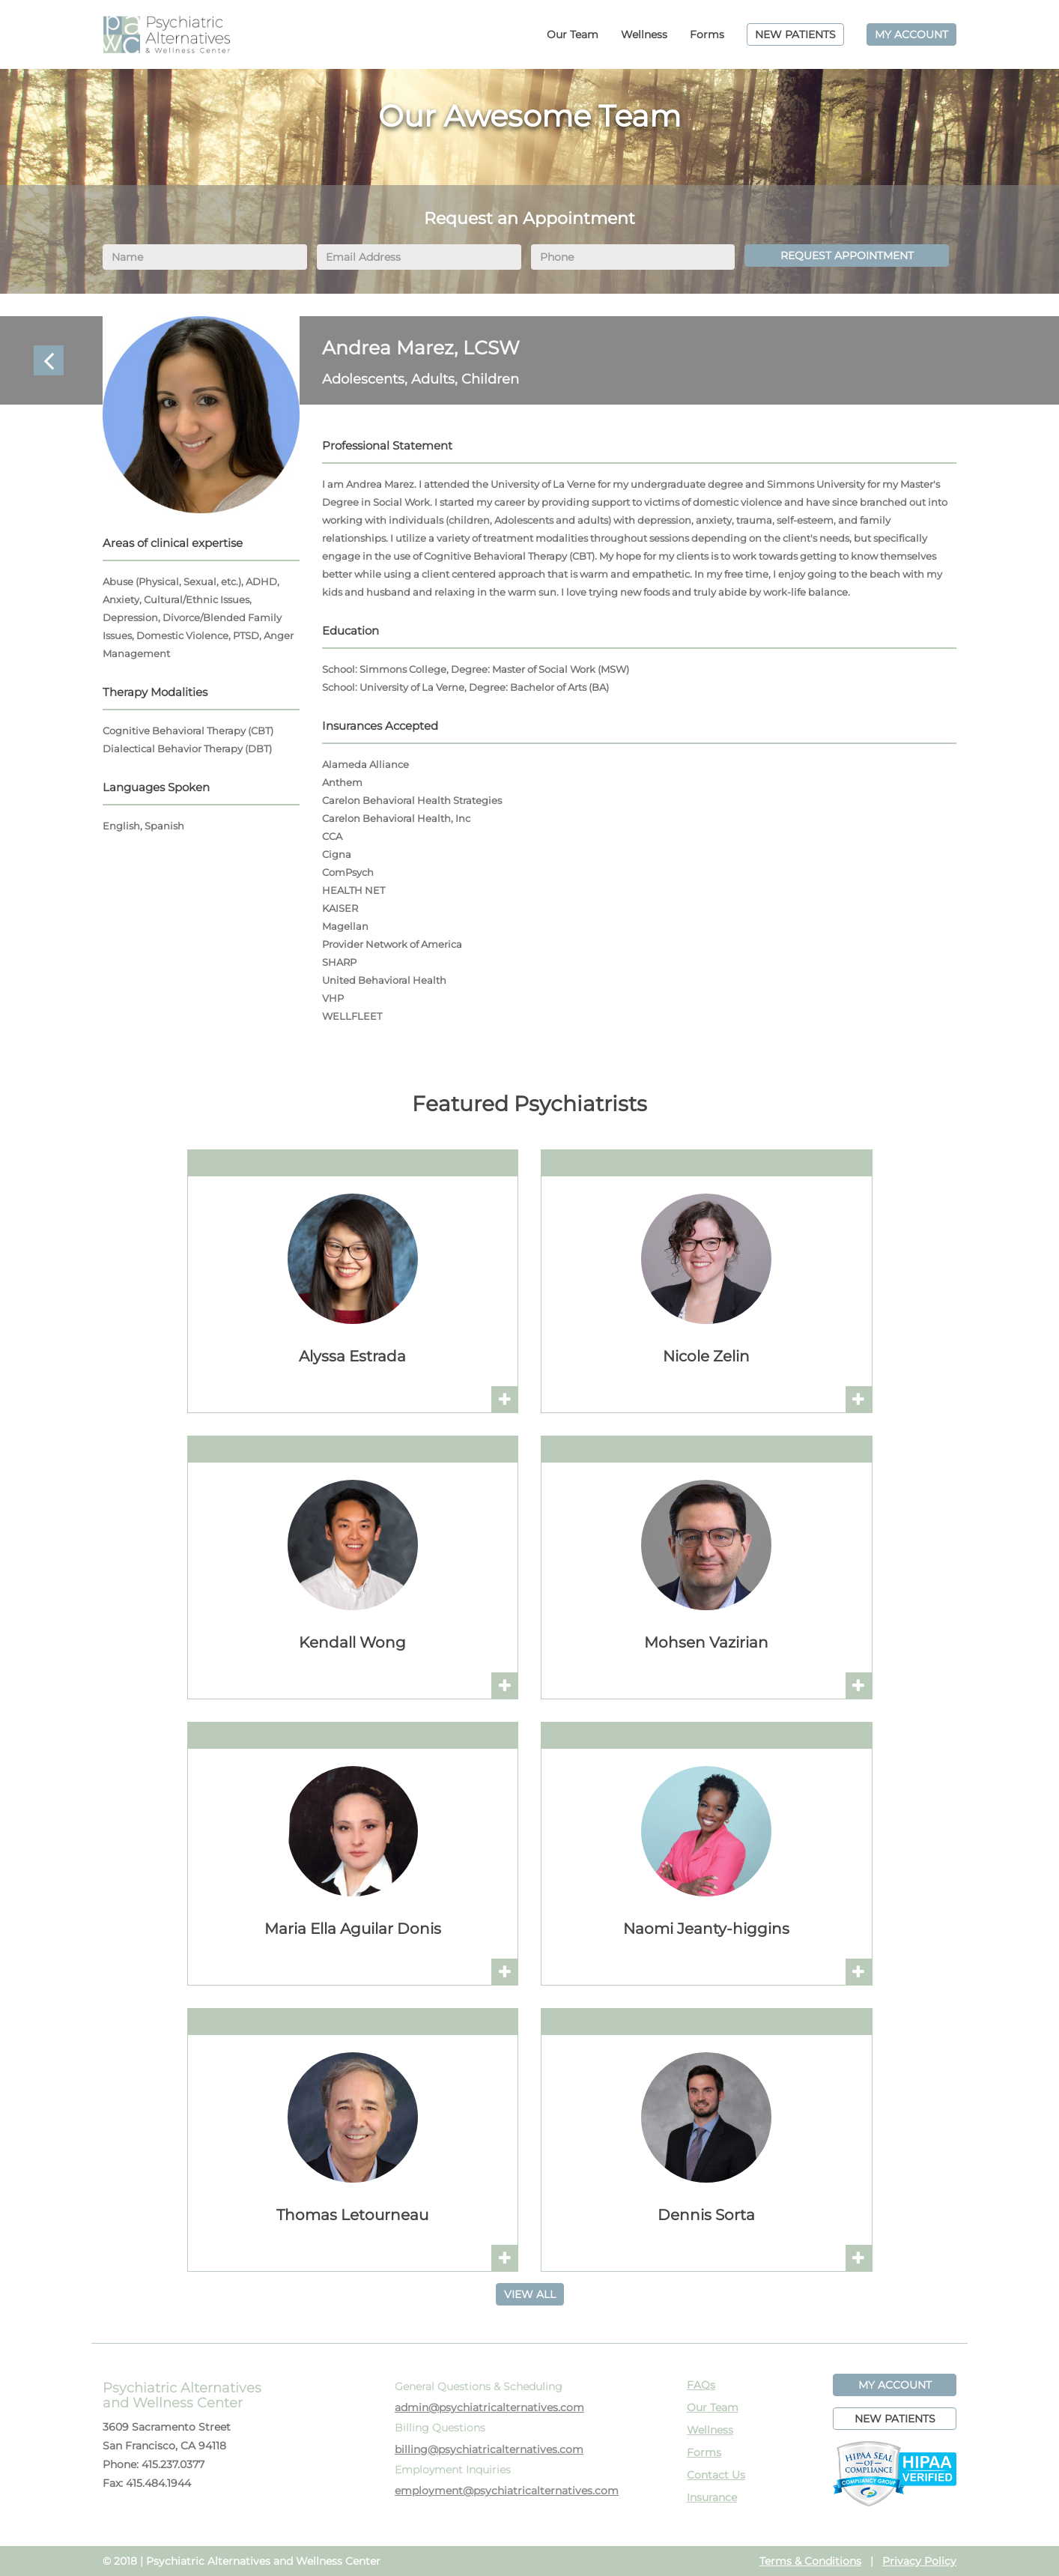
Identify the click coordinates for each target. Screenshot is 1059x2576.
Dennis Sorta (706, 2215)
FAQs (701, 2385)
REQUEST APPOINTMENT (847, 255)
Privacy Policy (919, 2561)
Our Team (572, 34)
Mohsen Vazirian (706, 1642)
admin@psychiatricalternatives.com (489, 2407)
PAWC (166, 34)
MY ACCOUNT (911, 34)
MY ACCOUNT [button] (895, 2385)
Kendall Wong (352, 1642)
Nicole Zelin (706, 1356)
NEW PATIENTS (795, 34)
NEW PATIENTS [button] (895, 2418)
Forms (707, 34)
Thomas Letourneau (352, 2215)
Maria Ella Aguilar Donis (352, 1929)
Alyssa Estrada (352, 1356)
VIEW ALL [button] (530, 2294)
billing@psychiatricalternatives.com (489, 2449)
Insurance (712, 2497)
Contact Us (716, 2475)
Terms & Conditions (810, 2561)
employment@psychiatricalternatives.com (507, 2490)
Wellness (644, 34)
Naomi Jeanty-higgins (706, 1929)
